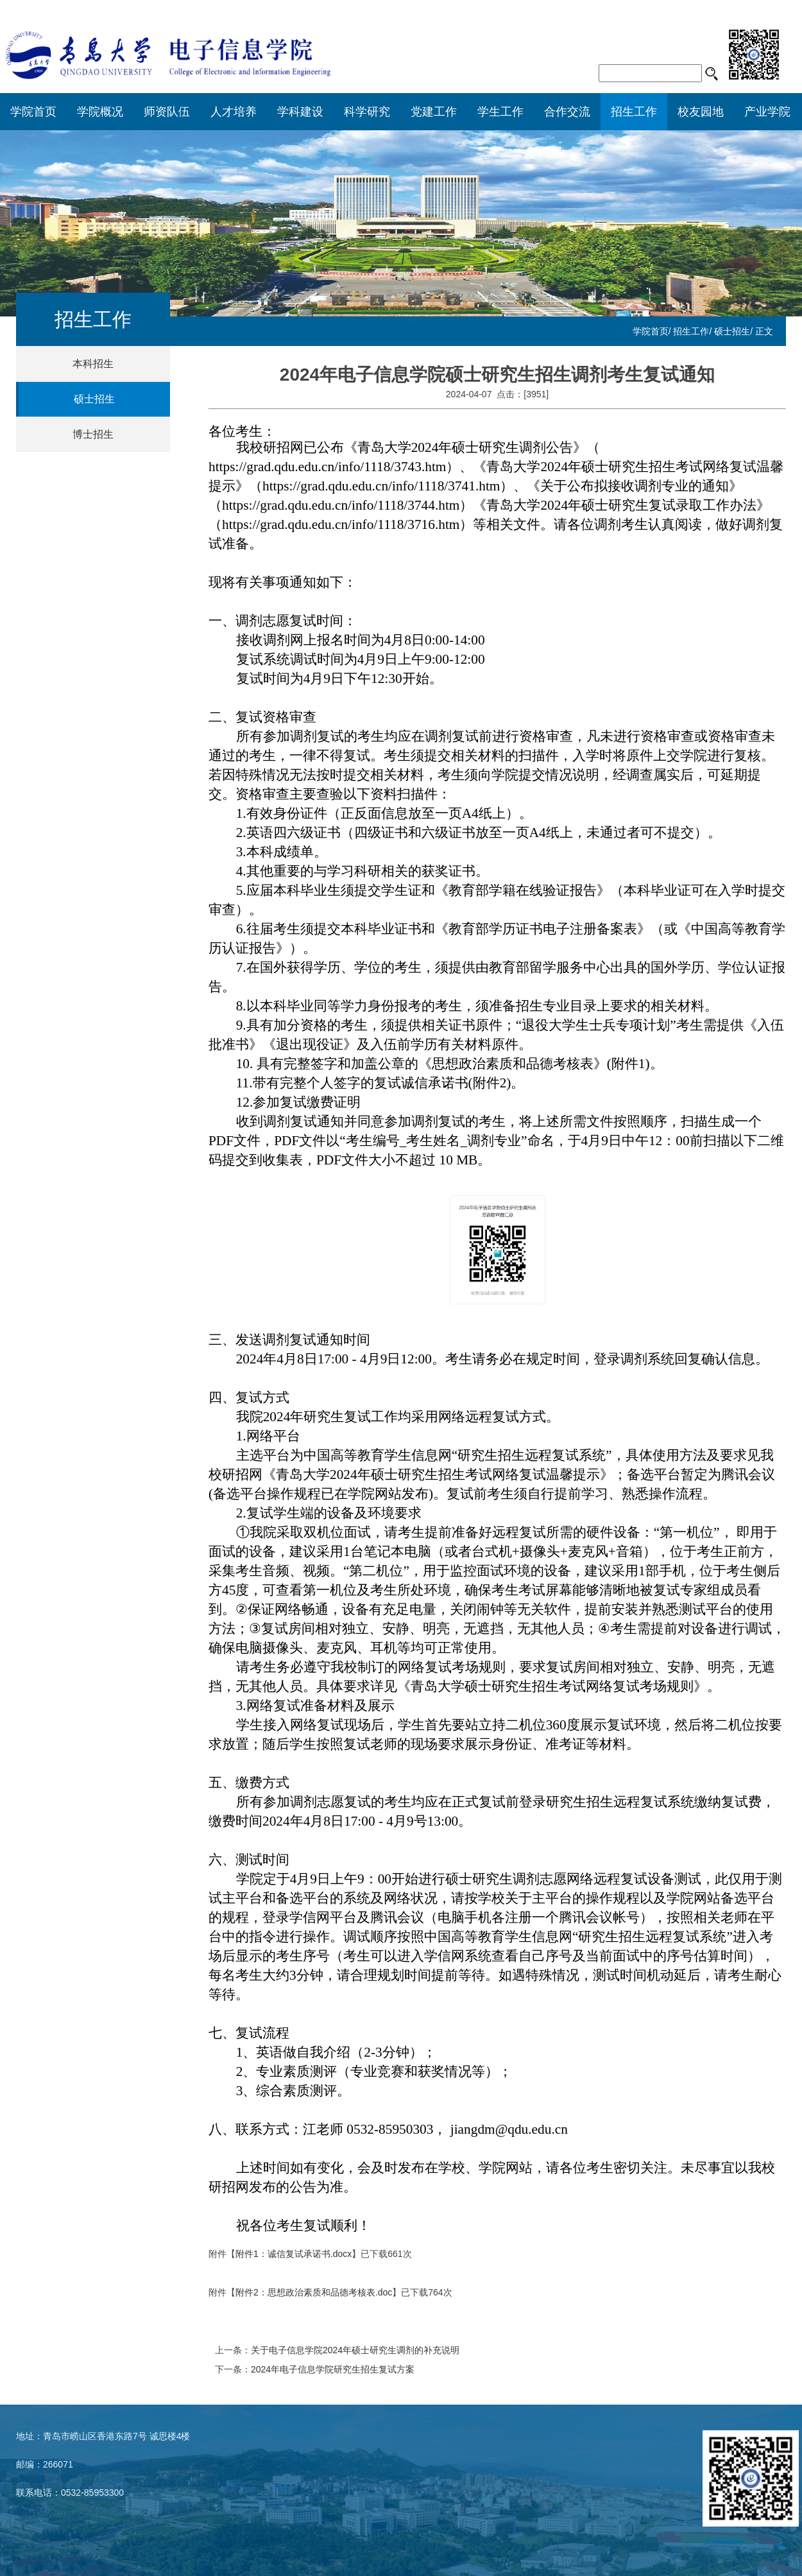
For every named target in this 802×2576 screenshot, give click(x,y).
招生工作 (634, 111)
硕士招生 (732, 331)
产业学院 (767, 111)
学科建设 (300, 111)
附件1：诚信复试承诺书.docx (293, 2254)
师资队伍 (167, 111)
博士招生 (93, 434)
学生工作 (500, 111)
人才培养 (233, 111)
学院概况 (100, 111)
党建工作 (434, 111)
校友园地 (701, 111)
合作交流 (567, 111)
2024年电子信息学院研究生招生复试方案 (332, 2369)
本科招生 (93, 363)
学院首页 (33, 111)
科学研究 (367, 111)
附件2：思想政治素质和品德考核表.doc (313, 2292)
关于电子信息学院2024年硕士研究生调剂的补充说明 (355, 2350)
